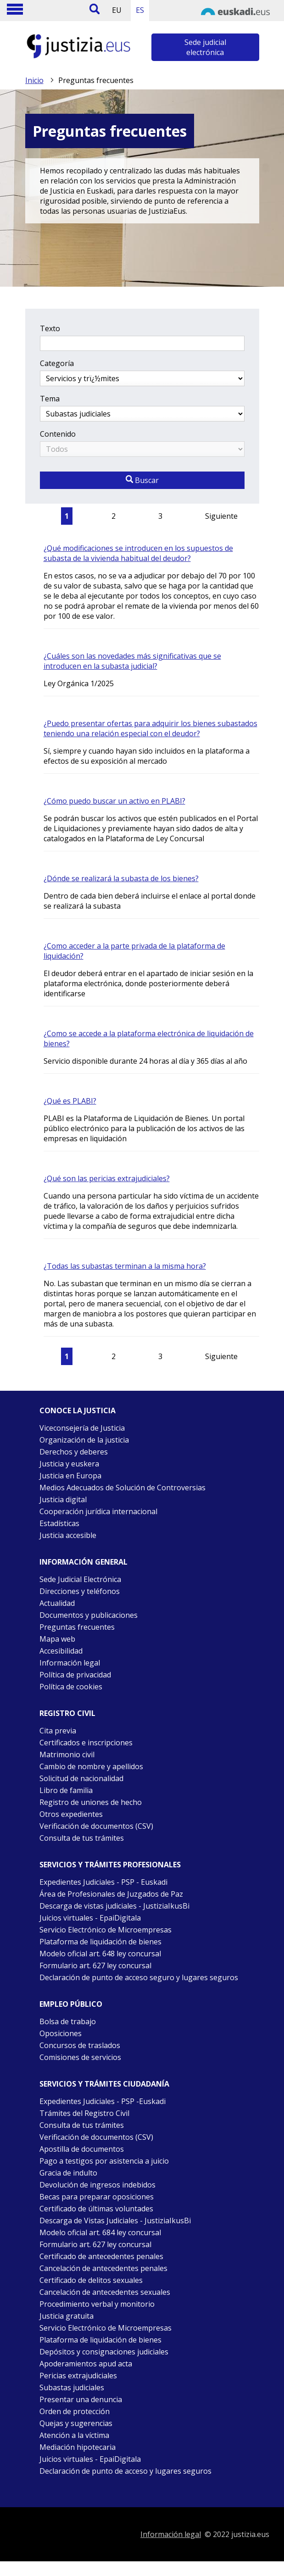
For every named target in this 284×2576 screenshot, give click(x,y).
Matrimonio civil (67, 1754)
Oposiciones (60, 2033)
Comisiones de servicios (80, 2057)
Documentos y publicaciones (88, 1615)
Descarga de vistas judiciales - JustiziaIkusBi (114, 1906)
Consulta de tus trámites (81, 1838)
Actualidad (57, 1603)
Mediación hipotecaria (77, 2447)
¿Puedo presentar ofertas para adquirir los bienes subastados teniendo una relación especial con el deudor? (150, 728)
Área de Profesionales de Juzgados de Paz (111, 1894)
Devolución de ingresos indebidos (97, 2185)
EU (117, 10)
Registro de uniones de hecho (90, 1802)
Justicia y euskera (69, 1464)
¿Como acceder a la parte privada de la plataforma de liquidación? (134, 951)
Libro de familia (66, 1790)
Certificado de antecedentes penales (101, 2256)
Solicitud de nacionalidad (81, 1778)
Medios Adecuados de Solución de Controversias (122, 1487)
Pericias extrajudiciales (78, 2376)
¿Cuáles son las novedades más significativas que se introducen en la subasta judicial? (132, 661)
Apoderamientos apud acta (85, 2364)
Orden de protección (74, 2411)
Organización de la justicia (84, 1440)
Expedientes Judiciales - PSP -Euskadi (102, 2101)
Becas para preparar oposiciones (96, 2197)
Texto (50, 328)
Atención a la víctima (74, 2435)
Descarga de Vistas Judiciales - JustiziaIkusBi (115, 2220)
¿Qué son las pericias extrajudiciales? (107, 1178)
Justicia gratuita (66, 2316)
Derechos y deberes (73, 1452)
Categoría (57, 363)
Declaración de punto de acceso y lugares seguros (125, 2471)
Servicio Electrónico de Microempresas (105, 1930)
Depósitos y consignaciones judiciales (103, 2352)
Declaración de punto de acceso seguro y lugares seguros (138, 1977)
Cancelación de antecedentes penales (103, 2268)
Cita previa (57, 1731)
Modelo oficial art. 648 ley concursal (100, 1954)
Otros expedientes (71, 1814)
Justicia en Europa (70, 1476)
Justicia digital (63, 1499)
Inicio (34, 80)
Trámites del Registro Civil (84, 2113)
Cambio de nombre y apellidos (91, 1766)
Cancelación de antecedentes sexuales (104, 2292)
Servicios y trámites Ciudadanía (104, 2084)
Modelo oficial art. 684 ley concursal (100, 2232)
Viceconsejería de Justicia (82, 1428)
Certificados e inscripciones (86, 1743)
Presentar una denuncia (80, 2399)
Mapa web (57, 1639)
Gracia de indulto (68, 2173)
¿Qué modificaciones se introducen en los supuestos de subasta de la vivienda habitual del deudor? (138, 553)
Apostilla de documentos (81, 2149)
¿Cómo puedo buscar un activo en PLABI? (114, 801)
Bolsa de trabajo (67, 2021)
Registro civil (67, 1713)
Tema (50, 399)
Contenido (58, 434)
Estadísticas (59, 1523)
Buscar (142, 480)
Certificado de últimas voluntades (96, 2209)
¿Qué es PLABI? (70, 1101)
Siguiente (221, 516)
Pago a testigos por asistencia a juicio (104, 2161)
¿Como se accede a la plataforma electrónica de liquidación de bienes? (149, 1038)
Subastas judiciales (71, 2387)
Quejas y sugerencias (75, 2423)
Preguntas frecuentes (77, 1627)
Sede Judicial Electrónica (80, 1579)
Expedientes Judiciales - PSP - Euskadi (103, 1882)
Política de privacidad (75, 1675)
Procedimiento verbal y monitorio (97, 2304)
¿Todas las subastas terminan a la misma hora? (125, 1266)
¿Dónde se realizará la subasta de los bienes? (121, 878)
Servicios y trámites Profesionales (110, 1865)
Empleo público (70, 2004)
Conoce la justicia (77, 1410)
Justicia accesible (67, 1535)
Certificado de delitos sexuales (91, 2280)
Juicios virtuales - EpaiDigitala (90, 1918)
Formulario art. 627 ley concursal (95, 1965)
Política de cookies (70, 1687)
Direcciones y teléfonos (79, 1591)
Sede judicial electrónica (205, 47)
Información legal (69, 1663)
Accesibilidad (61, 1651)
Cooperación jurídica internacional (98, 1511)
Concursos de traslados (79, 2045)
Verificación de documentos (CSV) (96, 1826)
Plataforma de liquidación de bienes (100, 1942)
